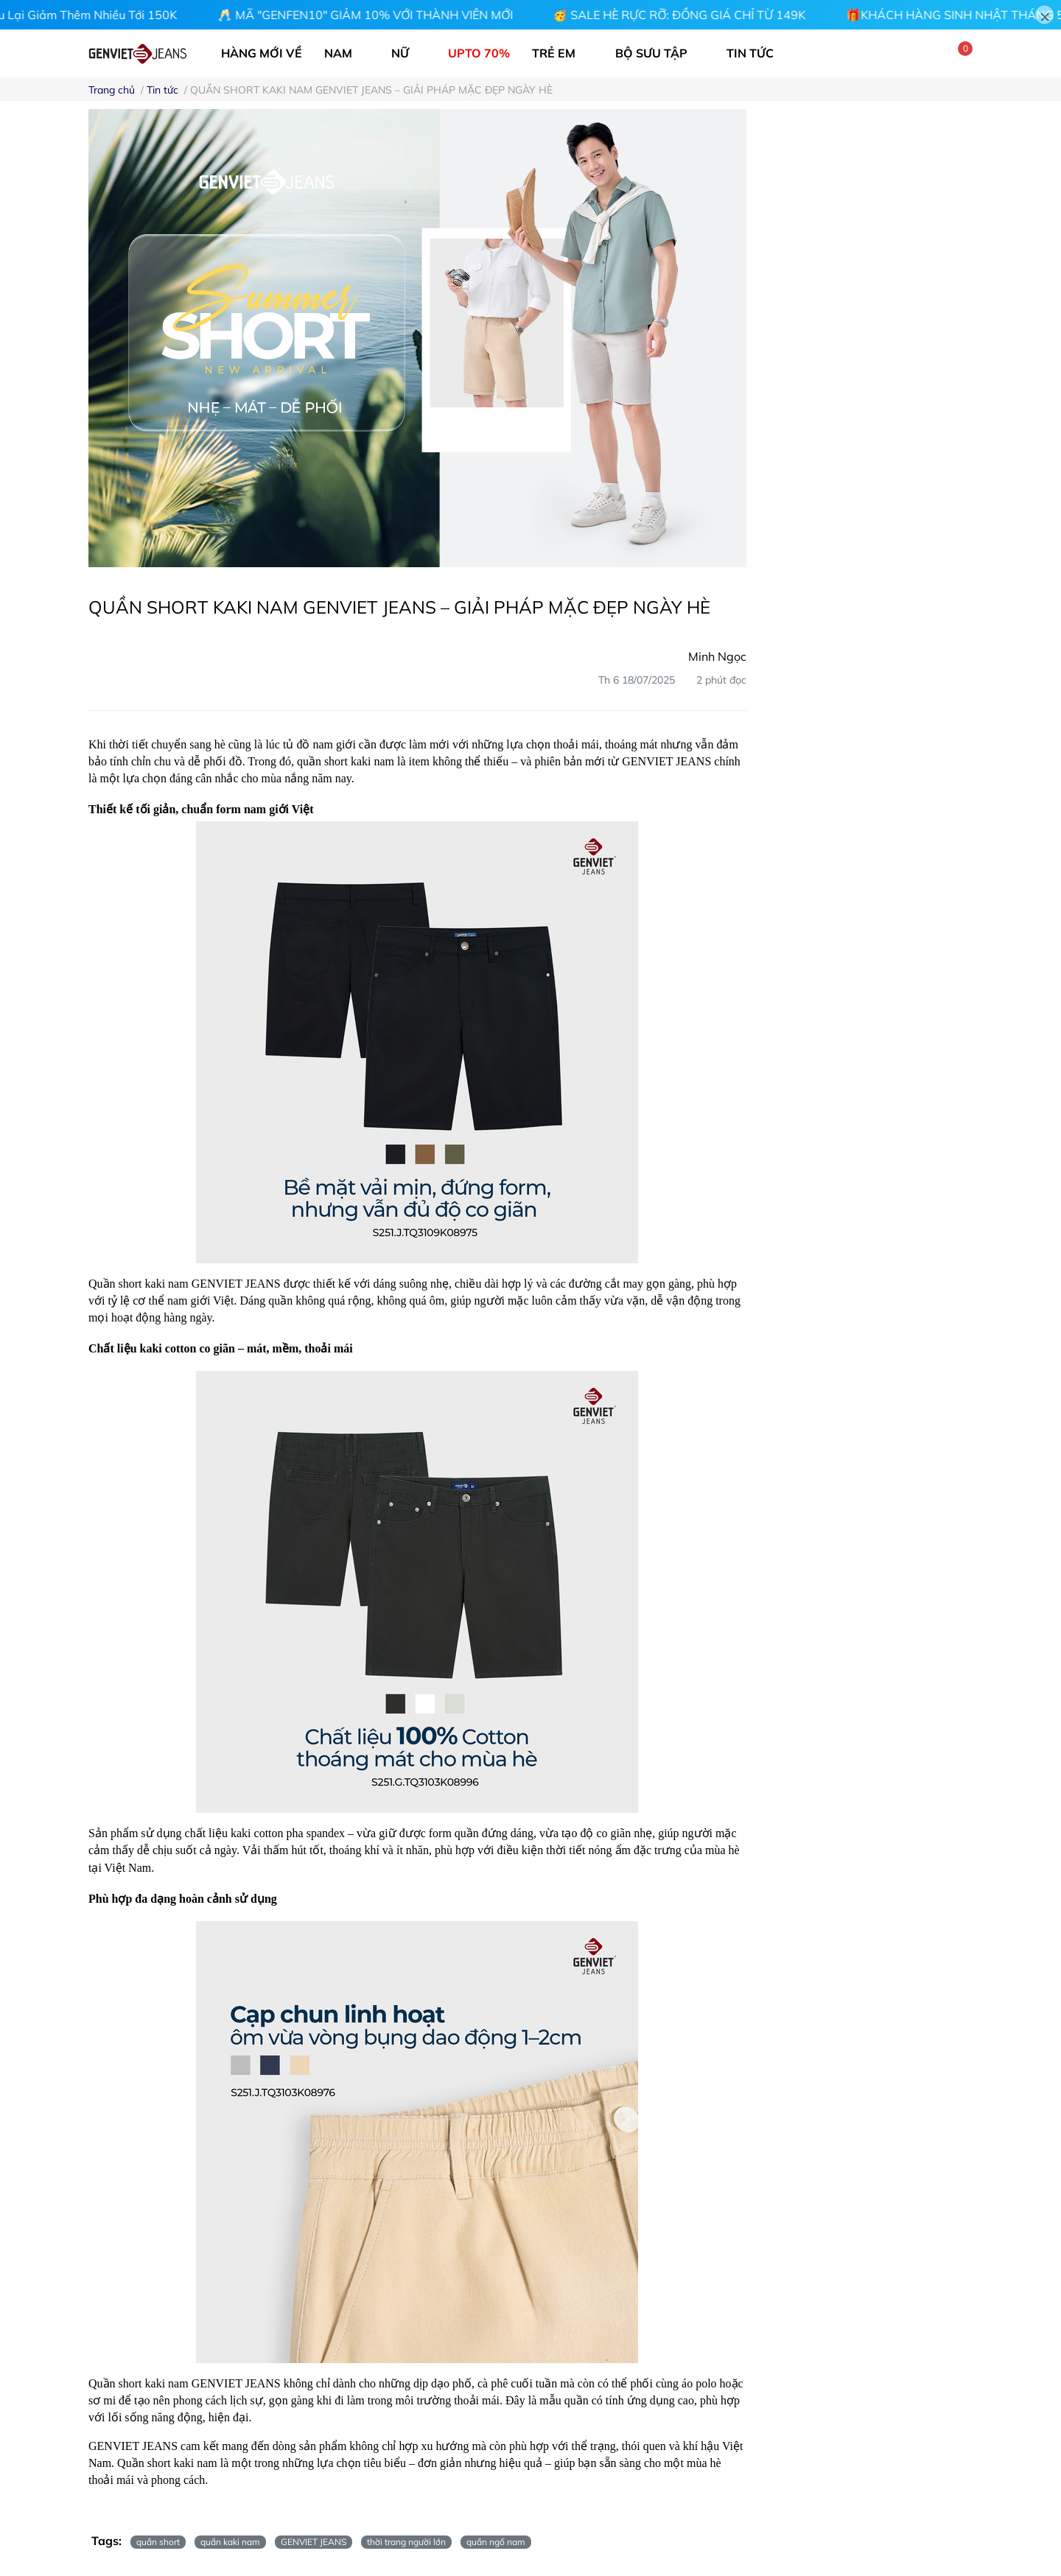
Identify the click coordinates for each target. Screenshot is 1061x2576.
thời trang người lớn (406, 2541)
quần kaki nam (230, 2541)
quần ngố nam (495, 2541)
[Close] (1044, 15)
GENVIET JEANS (313, 2541)
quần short (158, 2541)
